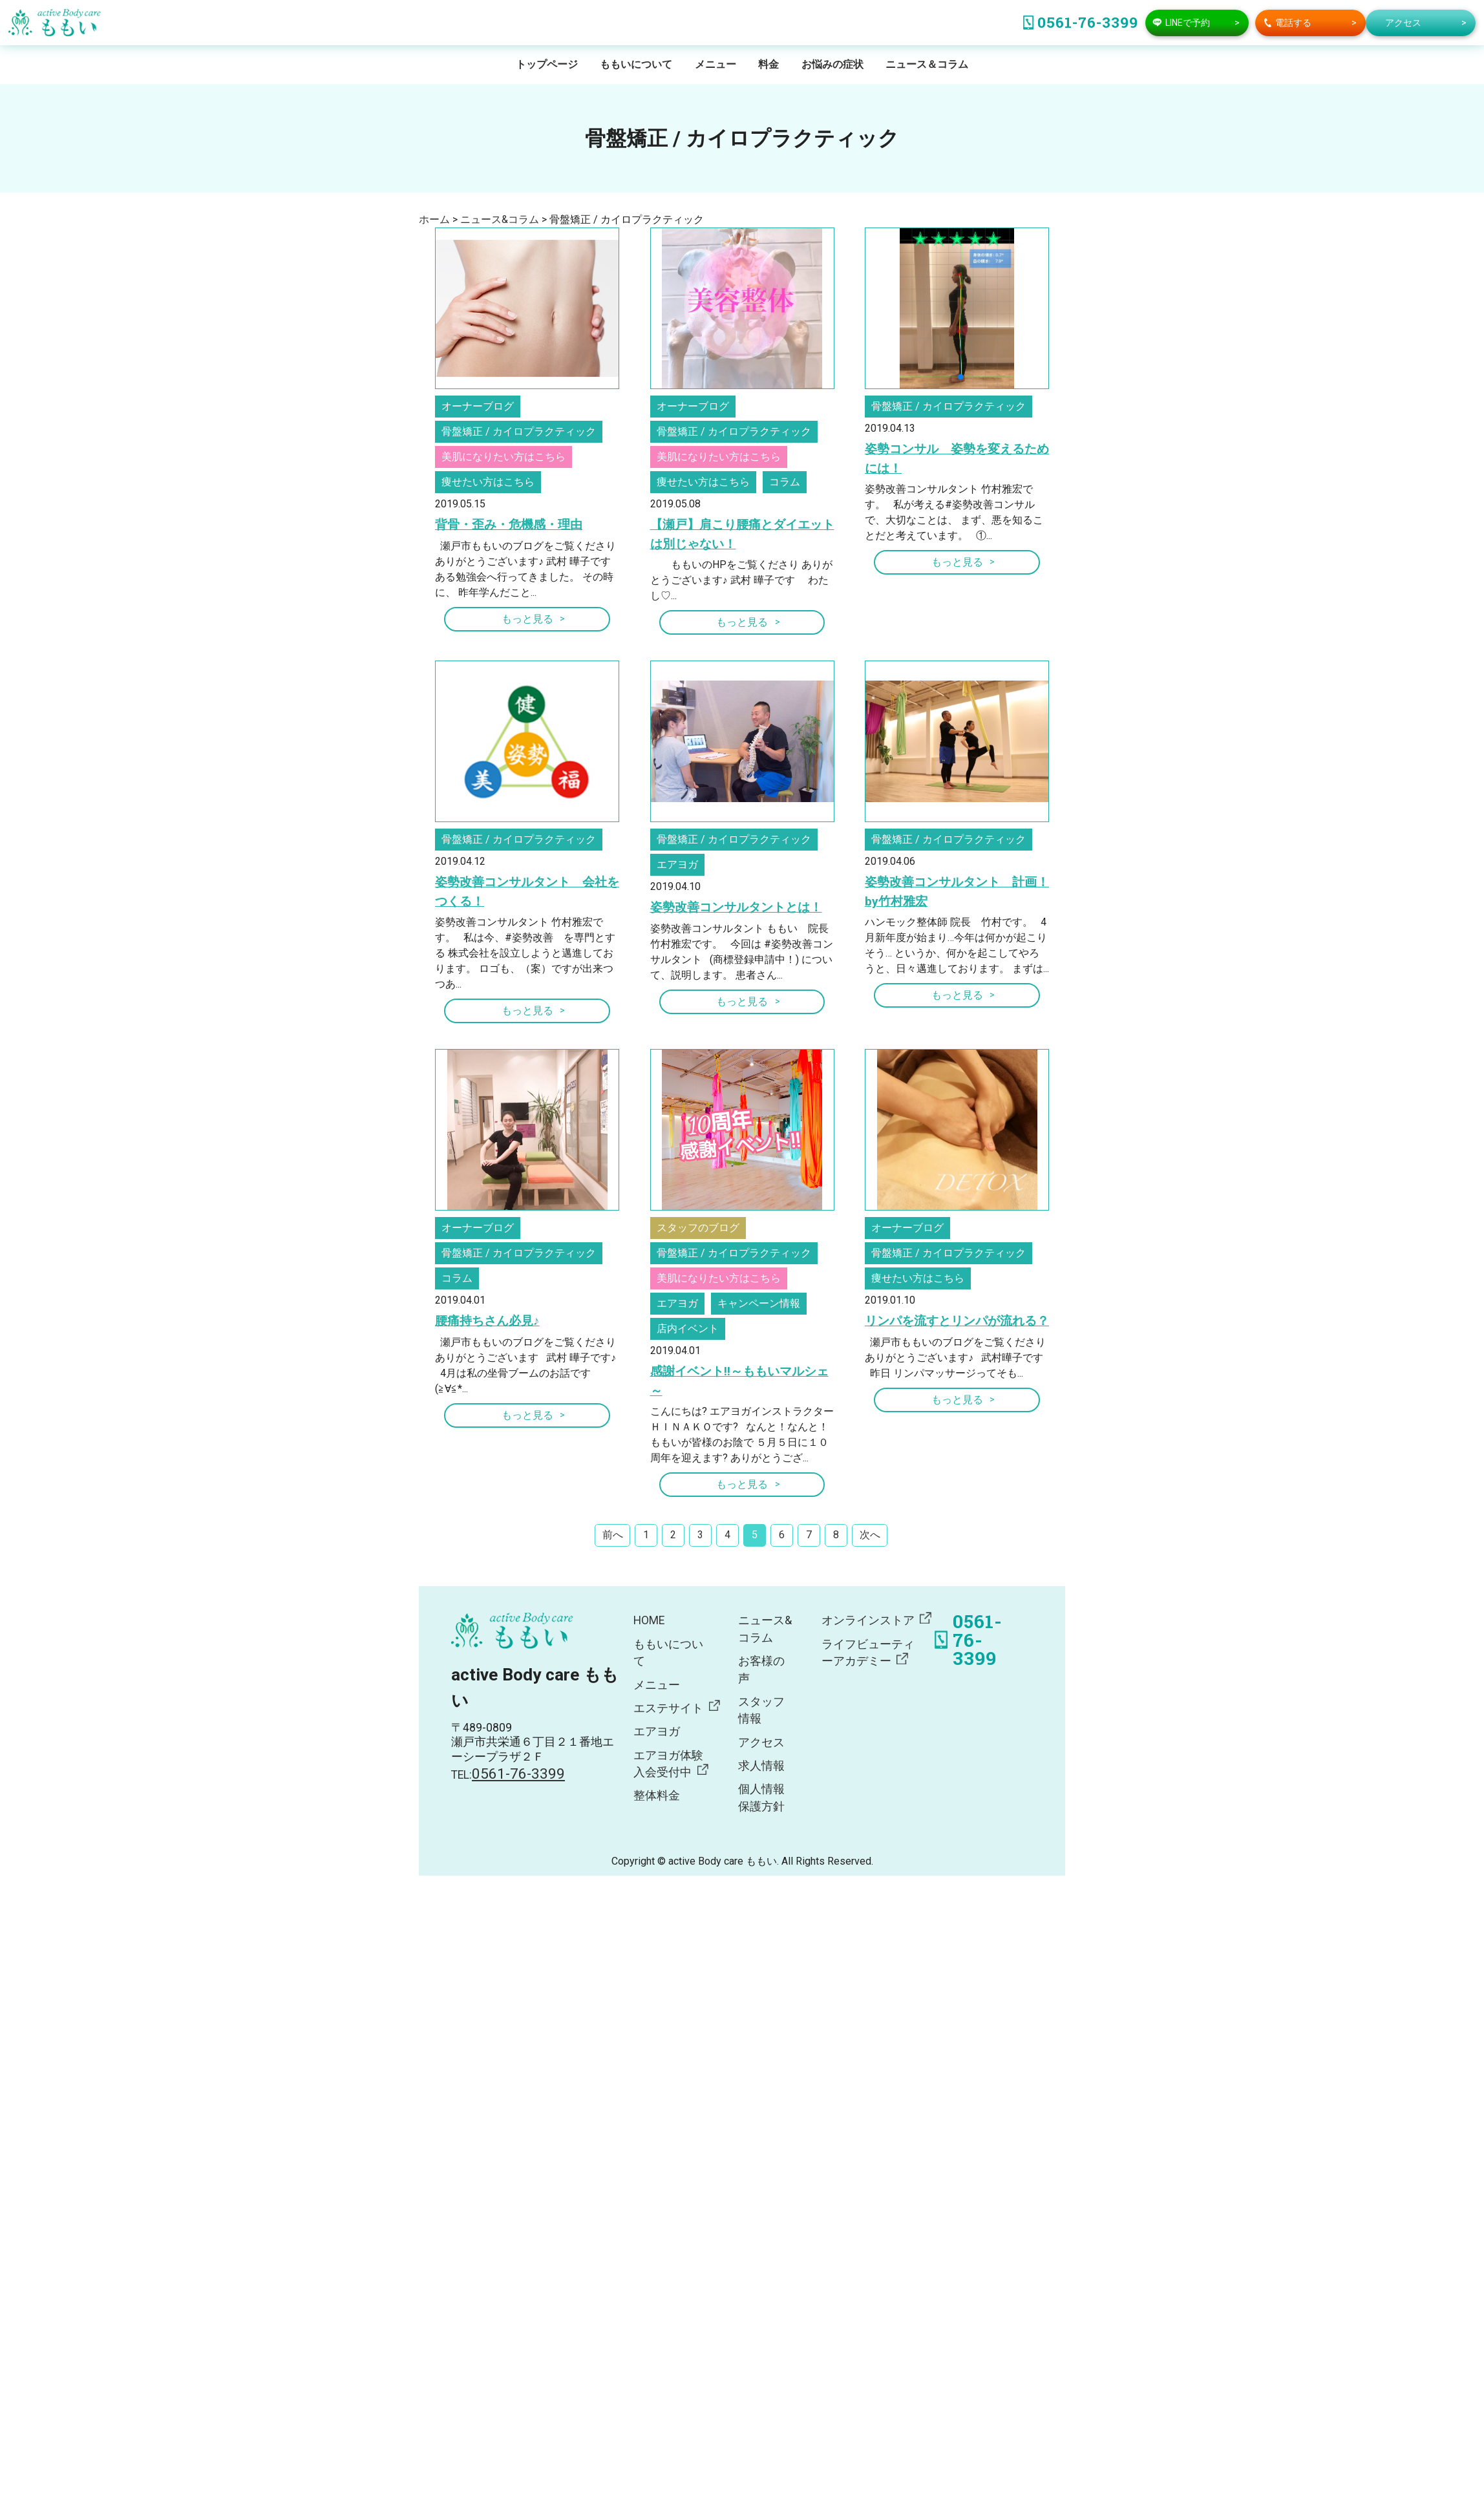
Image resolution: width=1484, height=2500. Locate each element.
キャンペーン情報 (758, 1303)
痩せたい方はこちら (488, 482)
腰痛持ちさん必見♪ (487, 1320)
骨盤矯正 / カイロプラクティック (518, 431)
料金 (768, 64)
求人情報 (761, 1765)
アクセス (761, 1742)
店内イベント (688, 1328)
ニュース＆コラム (926, 64)
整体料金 (656, 1795)
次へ (870, 1535)
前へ (612, 1535)
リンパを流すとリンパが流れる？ (957, 1320)
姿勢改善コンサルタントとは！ (736, 907)
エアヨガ (677, 864)
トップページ (547, 64)
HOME (648, 1620)
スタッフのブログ (698, 1228)
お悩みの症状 (832, 64)
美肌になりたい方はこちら (503, 456)
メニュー (715, 64)
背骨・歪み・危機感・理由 (508, 524)
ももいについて (636, 64)
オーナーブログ (477, 406)
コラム (784, 482)
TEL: (508, 1774)
